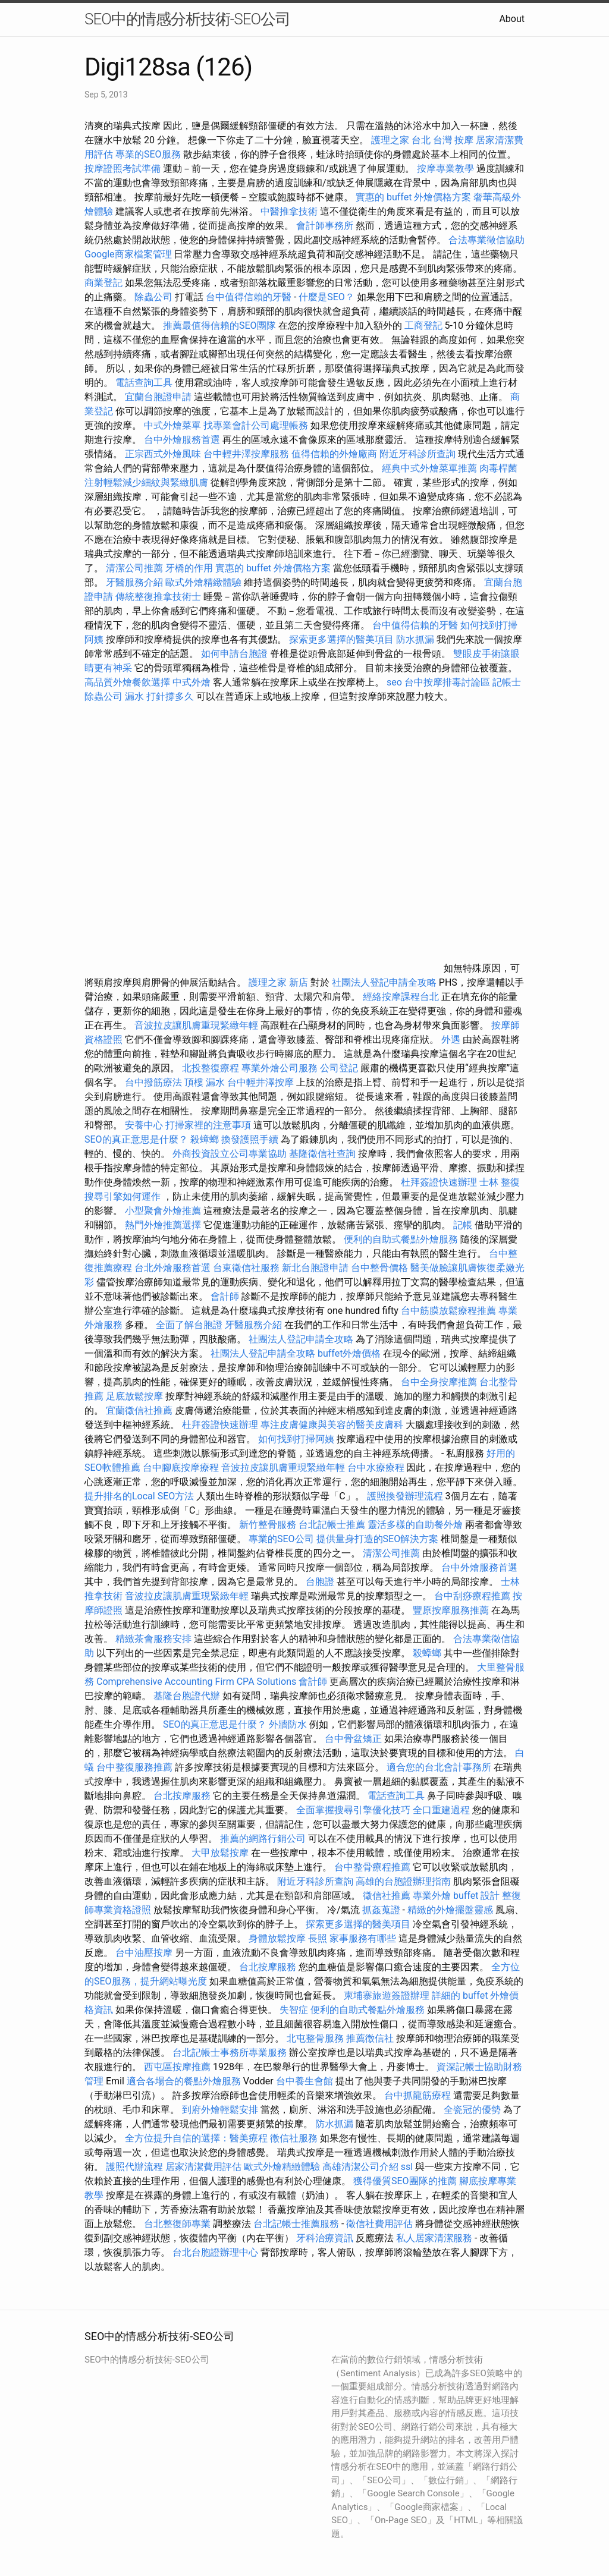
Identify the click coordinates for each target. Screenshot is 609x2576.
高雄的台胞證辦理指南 (403, 1881)
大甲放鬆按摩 (221, 1852)
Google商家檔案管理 (128, 254)
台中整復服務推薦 (135, 1767)
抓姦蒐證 (381, 1910)
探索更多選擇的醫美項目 (341, 639)
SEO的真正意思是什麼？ (136, 1139)
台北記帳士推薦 (332, 1524)
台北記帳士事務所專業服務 (229, 2052)
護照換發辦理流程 (405, 1496)
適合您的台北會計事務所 (439, 1767)
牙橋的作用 (189, 568)
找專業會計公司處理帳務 (255, 425)
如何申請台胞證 (234, 653)
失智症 (294, 2009)
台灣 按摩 (453, 140)
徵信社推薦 (386, 1895)
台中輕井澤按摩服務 (247, 454)
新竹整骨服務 (267, 1524)
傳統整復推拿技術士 (158, 596)
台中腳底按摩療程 (182, 1467)
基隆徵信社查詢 (322, 1153)
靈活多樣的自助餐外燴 (415, 1524)
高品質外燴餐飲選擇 (128, 682)
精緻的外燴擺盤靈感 (450, 1910)
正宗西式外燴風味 (164, 454)
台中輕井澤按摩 (260, 1082)
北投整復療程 (210, 1068)
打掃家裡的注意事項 (208, 1125)
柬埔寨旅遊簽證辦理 (386, 1995)
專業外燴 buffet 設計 (456, 1895)
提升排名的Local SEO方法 (139, 1496)
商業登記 (103, 282)
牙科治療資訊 (324, 2238)
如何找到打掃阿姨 (296, 1439)
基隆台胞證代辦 (186, 1695)
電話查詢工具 (143, 382)
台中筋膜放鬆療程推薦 (449, 1310)
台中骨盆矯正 (354, 1738)
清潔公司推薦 (134, 568)
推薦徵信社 (370, 2038)
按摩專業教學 (446, 168)
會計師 (225, 1296)
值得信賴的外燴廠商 (334, 454)
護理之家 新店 (278, 982)
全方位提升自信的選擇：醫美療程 (196, 2138)
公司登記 (339, 1068)
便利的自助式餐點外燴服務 (401, 1239)
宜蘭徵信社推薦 (139, 1410)
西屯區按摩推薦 (178, 2066)
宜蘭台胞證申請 (158, 396)
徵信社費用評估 (379, 2223)
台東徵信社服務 (246, 1267)
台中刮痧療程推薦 (473, 1596)
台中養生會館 (304, 2081)
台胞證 (320, 1581)
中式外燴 (191, 682)
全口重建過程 (441, 1810)
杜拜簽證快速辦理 (439, 1182)
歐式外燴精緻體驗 (203, 582)
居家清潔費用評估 (203, 2166)
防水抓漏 (415, 639)
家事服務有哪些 (362, 1938)
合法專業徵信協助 (486, 240)
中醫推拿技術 (289, 211)
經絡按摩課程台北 (401, 996)
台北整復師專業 (177, 2223)
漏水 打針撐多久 (159, 696)
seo (394, 682)
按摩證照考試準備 (123, 168)
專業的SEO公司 (281, 1539)
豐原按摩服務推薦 (452, 1610)
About (512, 18)
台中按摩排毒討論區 (448, 682)
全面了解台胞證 (189, 1325)
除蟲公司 (153, 297)
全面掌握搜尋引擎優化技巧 (353, 1810)
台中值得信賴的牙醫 (248, 297)
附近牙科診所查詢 (417, 454)
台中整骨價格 (380, 1267)
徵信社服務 (294, 2138)
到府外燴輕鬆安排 (220, 2109)
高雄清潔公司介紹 (360, 2166)
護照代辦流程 (134, 2166)
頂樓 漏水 (204, 1082)
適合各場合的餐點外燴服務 (184, 2081)
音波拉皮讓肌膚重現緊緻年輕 (196, 1025)
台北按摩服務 (182, 1795)
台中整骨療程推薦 (373, 1867)
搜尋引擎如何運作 (122, 1196)
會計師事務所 (324, 225)
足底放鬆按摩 (135, 1396)
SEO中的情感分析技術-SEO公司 (187, 19)
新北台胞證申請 (315, 1267)
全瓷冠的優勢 (472, 2109)
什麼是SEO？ (326, 297)
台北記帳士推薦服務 (296, 2223)
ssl (407, 2166)
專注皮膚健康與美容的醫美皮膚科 (331, 1424)
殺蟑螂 (204, 1139)
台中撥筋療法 (153, 1082)
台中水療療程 (377, 1467)
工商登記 (423, 325)
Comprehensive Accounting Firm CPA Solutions (196, 1681)
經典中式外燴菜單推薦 (429, 468)
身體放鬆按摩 (278, 1938)
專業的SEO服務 (148, 154)
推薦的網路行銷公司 (263, 1838)
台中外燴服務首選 (182, 439)
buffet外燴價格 (349, 1353)
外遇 (450, 1039)
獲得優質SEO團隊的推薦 (405, 2181)
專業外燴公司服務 (280, 1068)
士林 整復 (499, 1182)
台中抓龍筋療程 (418, 2095)
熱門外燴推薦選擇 (164, 1225)
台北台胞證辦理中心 (215, 2252)
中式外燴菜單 (172, 425)
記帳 (462, 1225)
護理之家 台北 (401, 140)
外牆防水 (288, 1724)
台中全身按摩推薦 (440, 1382)
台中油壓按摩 (145, 1952)
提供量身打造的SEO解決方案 (377, 1539)
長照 (317, 1938)
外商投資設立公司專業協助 (229, 1153)
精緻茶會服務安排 (153, 1638)
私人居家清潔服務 (434, 2238)
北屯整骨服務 (316, 2038)
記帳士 (506, 682)
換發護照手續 (249, 1139)
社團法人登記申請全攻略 (384, 982)
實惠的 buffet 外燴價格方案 (413, 197)
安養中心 (144, 1125)
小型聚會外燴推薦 (163, 1210)
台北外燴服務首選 (173, 1267)
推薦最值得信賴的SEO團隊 (219, 325)
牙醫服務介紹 (134, 582)
